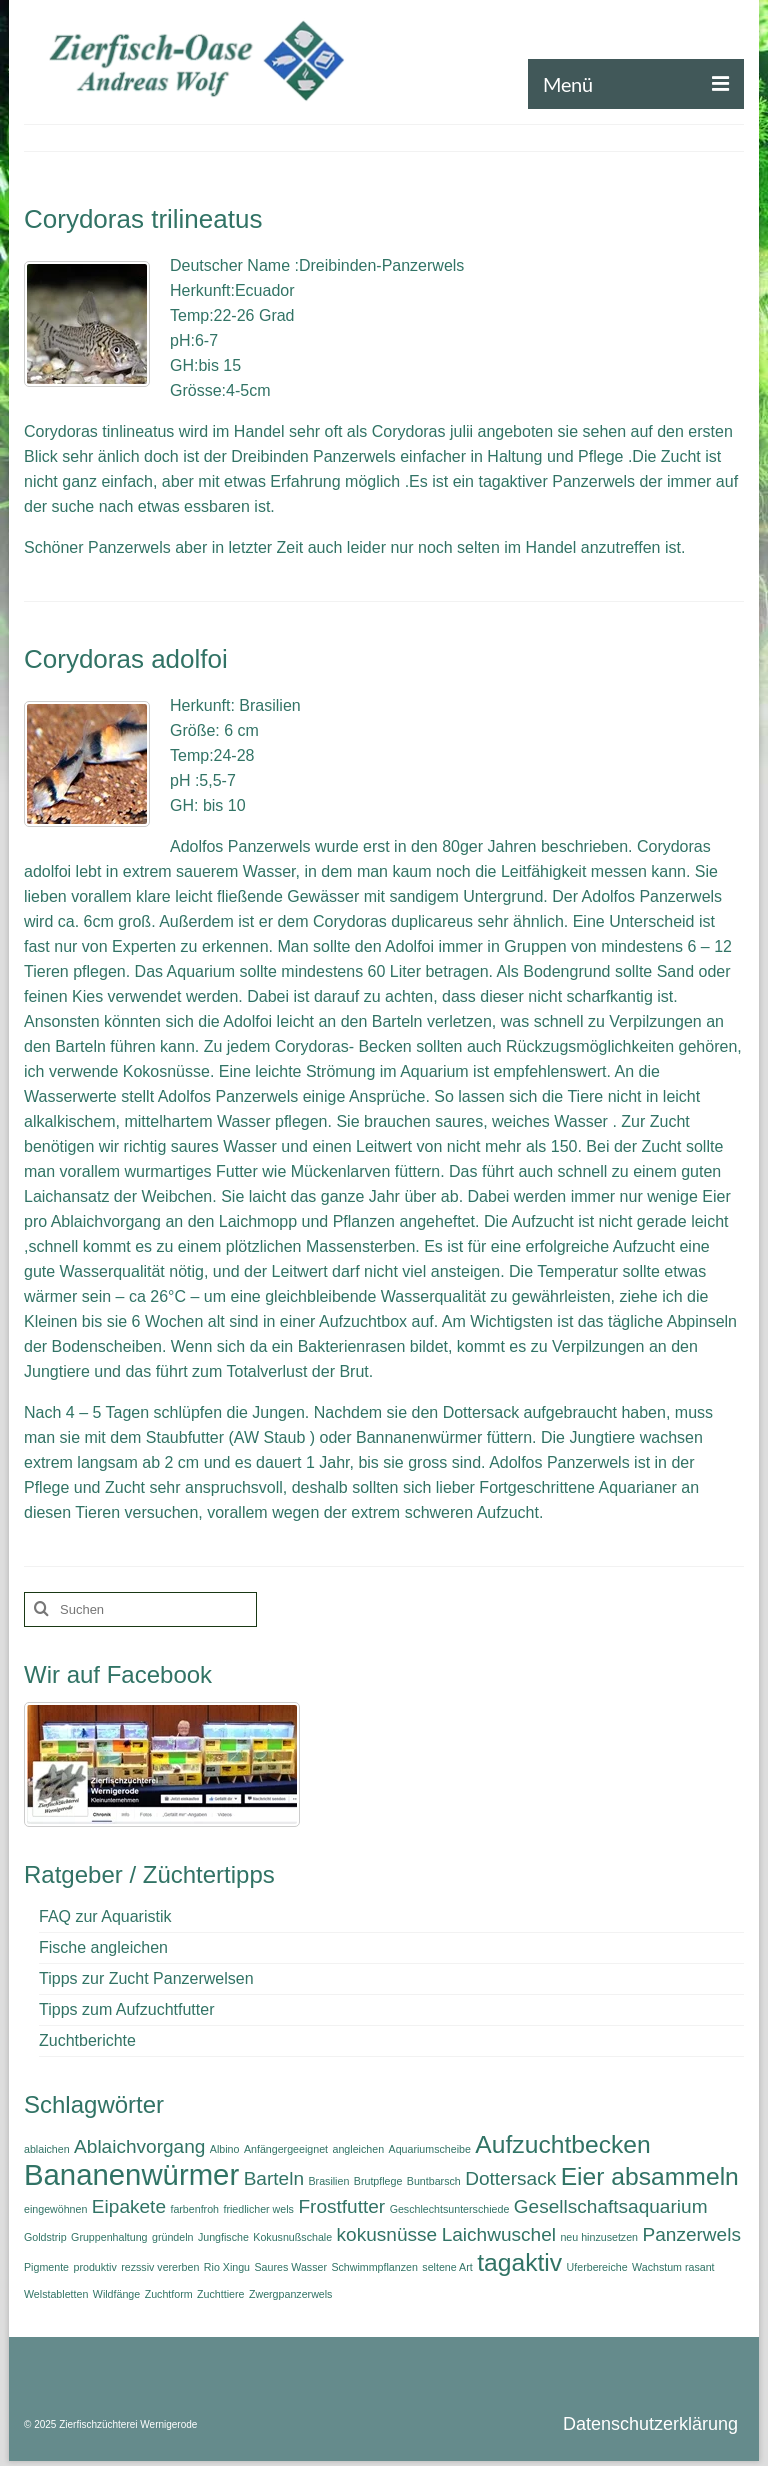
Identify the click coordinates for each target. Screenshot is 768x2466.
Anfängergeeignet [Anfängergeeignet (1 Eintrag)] (286, 2149)
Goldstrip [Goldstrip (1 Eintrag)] (45, 2237)
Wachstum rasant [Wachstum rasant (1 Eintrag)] (673, 2267)
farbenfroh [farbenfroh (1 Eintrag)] (194, 2209)
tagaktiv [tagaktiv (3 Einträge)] (519, 2262)
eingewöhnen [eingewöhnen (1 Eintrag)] (55, 2209)
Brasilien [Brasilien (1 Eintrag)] (328, 2181)
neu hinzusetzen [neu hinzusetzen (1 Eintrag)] (599, 2237)
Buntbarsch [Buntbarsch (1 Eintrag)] (434, 2181)
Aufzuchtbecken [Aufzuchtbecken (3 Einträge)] (562, 2144)
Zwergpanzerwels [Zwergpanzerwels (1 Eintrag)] (291, 2294)
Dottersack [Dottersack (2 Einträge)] (510, 2178)
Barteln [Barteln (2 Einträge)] (274, 2178)
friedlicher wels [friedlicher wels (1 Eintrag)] (258, 2209)
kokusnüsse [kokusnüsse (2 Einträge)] (387, 2234)
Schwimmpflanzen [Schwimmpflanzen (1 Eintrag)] (374, 2267)
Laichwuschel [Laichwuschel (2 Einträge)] (499, 2234)
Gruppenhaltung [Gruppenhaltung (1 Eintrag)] (109, 2237)
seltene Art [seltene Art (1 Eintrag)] (447, 2267)
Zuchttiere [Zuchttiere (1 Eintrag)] (220, 2294)
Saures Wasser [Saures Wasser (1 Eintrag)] (291, 2267)
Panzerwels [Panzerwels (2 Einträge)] (692, 2234)
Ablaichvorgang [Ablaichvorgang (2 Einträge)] (139, 2146)
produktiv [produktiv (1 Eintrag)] (94, 2267)
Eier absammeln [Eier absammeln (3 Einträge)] (650, 2176)
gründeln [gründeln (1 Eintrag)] (172, 2237)
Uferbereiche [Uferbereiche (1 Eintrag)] (597, 2267)
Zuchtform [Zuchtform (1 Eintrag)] (169, 2294)
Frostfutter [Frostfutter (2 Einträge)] (341, 2206)
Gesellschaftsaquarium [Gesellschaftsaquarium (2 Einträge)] (611, 2206)
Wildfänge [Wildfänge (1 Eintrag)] (116, 2294)
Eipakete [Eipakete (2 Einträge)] (129, 2206)
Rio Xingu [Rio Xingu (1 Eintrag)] (227, 2267)
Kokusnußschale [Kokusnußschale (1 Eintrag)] (292, 2237)
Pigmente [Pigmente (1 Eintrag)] (46, 2267)
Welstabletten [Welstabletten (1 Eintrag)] (56, 2294)
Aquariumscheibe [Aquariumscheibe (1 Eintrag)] (430, 2149)
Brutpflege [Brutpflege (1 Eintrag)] (378, 2181)
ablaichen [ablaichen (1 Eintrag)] (47, 2149)
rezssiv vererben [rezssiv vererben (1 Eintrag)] (160, 2267)
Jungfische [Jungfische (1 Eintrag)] (223, 2237)
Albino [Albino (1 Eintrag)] (225, 2149)
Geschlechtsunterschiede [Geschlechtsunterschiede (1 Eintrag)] (450, 2209)
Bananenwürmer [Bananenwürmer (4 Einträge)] (131, 2174)
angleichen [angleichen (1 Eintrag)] (359, 2149)
